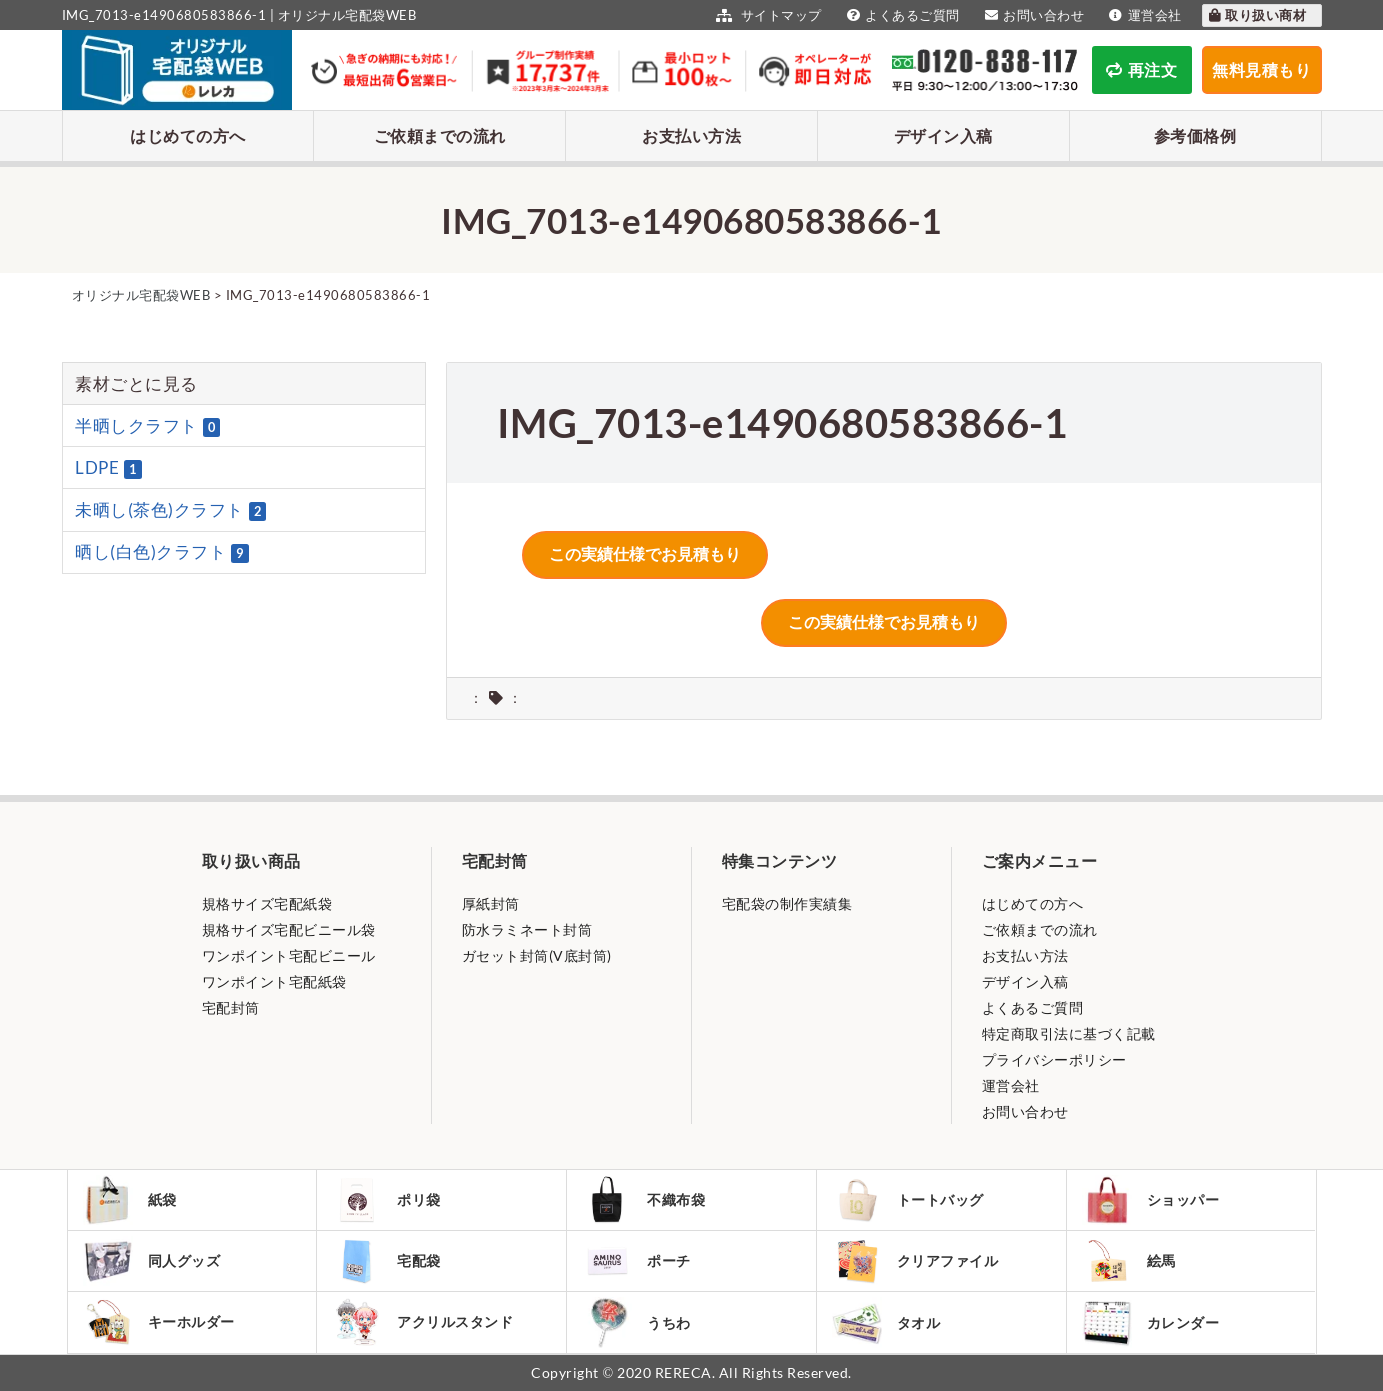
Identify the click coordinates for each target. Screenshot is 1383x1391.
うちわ (636, 1322)
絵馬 (1129, 1261)
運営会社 (1143, 15)
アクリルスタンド (422, 1322)
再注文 (1141, 69)
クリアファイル (915, 1261)
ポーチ (636, 1261)
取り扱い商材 (1257, 15)
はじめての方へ (188, 135)
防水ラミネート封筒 (527, 929)
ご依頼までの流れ (440, 135)
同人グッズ (152, 1261)
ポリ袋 (386, 1200)
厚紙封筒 (491, 903)
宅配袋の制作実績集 (787, 903)
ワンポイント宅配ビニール (289, 955)
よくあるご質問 (901, 15)
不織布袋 (643, 1200)
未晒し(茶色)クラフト (170, 510)
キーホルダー (159, 1322)
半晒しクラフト (147, 426)
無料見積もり (1261, 69)
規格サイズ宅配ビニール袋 (289, 929)
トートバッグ (908, 1200)
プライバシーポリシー (1054, 1059)
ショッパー (1151, 1200)
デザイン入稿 (943, 135)
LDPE (108, 468)
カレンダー (1151, 1322)
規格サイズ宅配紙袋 (267, 903)
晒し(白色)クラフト (162, 552)
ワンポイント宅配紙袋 (274, 981)
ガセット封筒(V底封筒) (537, 955)
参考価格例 (1195, 135)
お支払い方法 (691, 135)
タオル (886, 1322)
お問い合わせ (1032, 15)
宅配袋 (386, 1261)
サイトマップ (766, 15)
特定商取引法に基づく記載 (1069, 1033)
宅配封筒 (231, 1007)
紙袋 (130, 1200)
